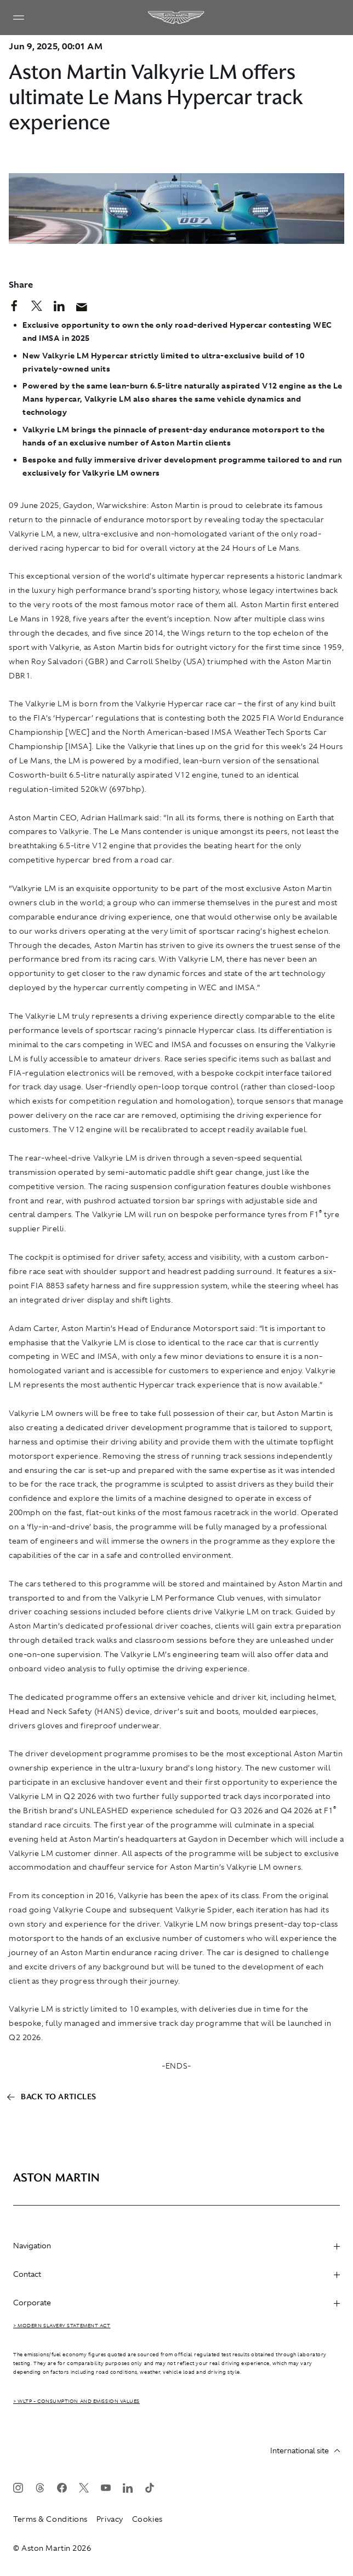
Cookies (147, 2519)
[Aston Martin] (176, 17)
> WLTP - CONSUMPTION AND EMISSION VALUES (76, 2401)
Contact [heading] (176, 2274)
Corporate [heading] (176, 2302)
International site (305, 2450)
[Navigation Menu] (18, 17)
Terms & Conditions (50, 2519)
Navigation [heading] (176, 2246)
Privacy (109, 2519)
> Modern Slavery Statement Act (62, 2325)
